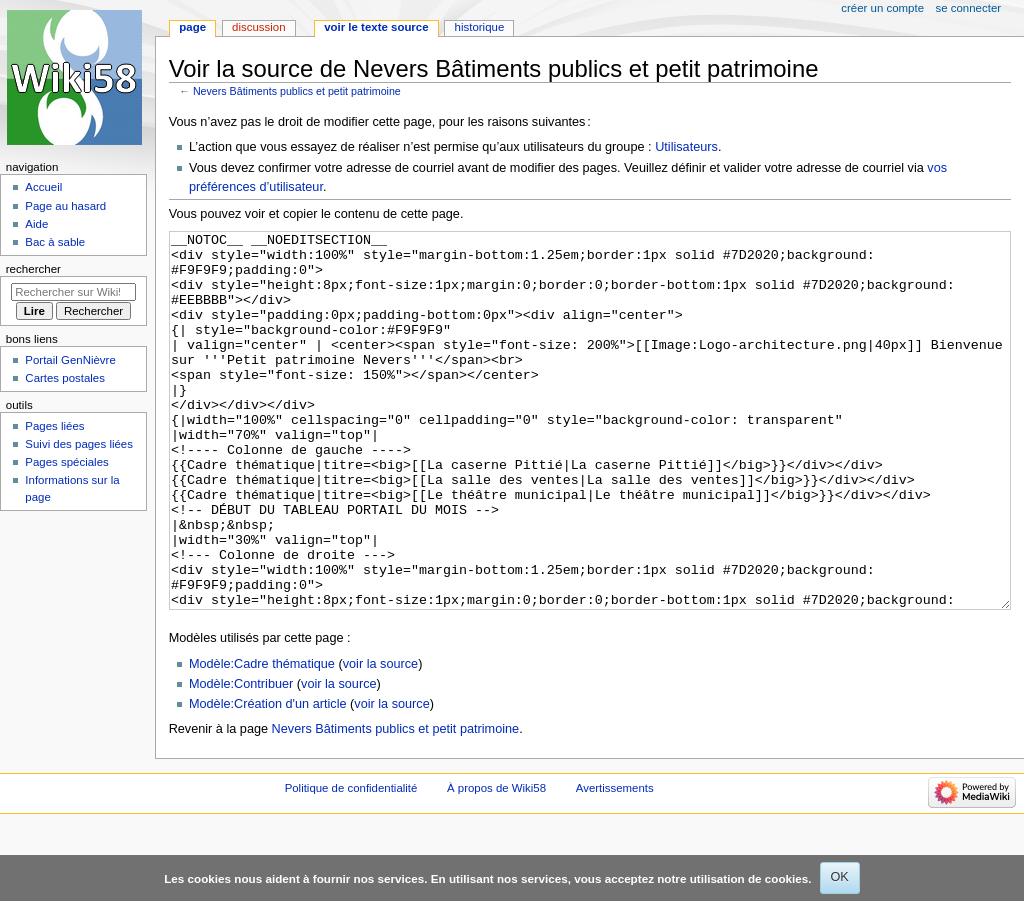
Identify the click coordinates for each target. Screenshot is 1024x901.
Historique (480, 27)
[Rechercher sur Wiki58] (73, 292)
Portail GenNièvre (70, 360)
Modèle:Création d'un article (268, 779)
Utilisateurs (686, 147)
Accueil (43, 187)
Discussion (258, 27)
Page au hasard (65, 206)
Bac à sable (55, 242)
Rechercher (33, 269)
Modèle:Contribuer (241, 759)
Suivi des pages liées (79, 444)
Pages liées (54, 426)
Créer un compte (882, 8)
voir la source (380, 739)
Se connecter (969, 8)
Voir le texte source (376, 27)
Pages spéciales (66, 462)
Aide (36, 224)
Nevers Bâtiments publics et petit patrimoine (297, 91)
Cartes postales (65, 378)
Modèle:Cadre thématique (262, 739)
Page (192, 27)
